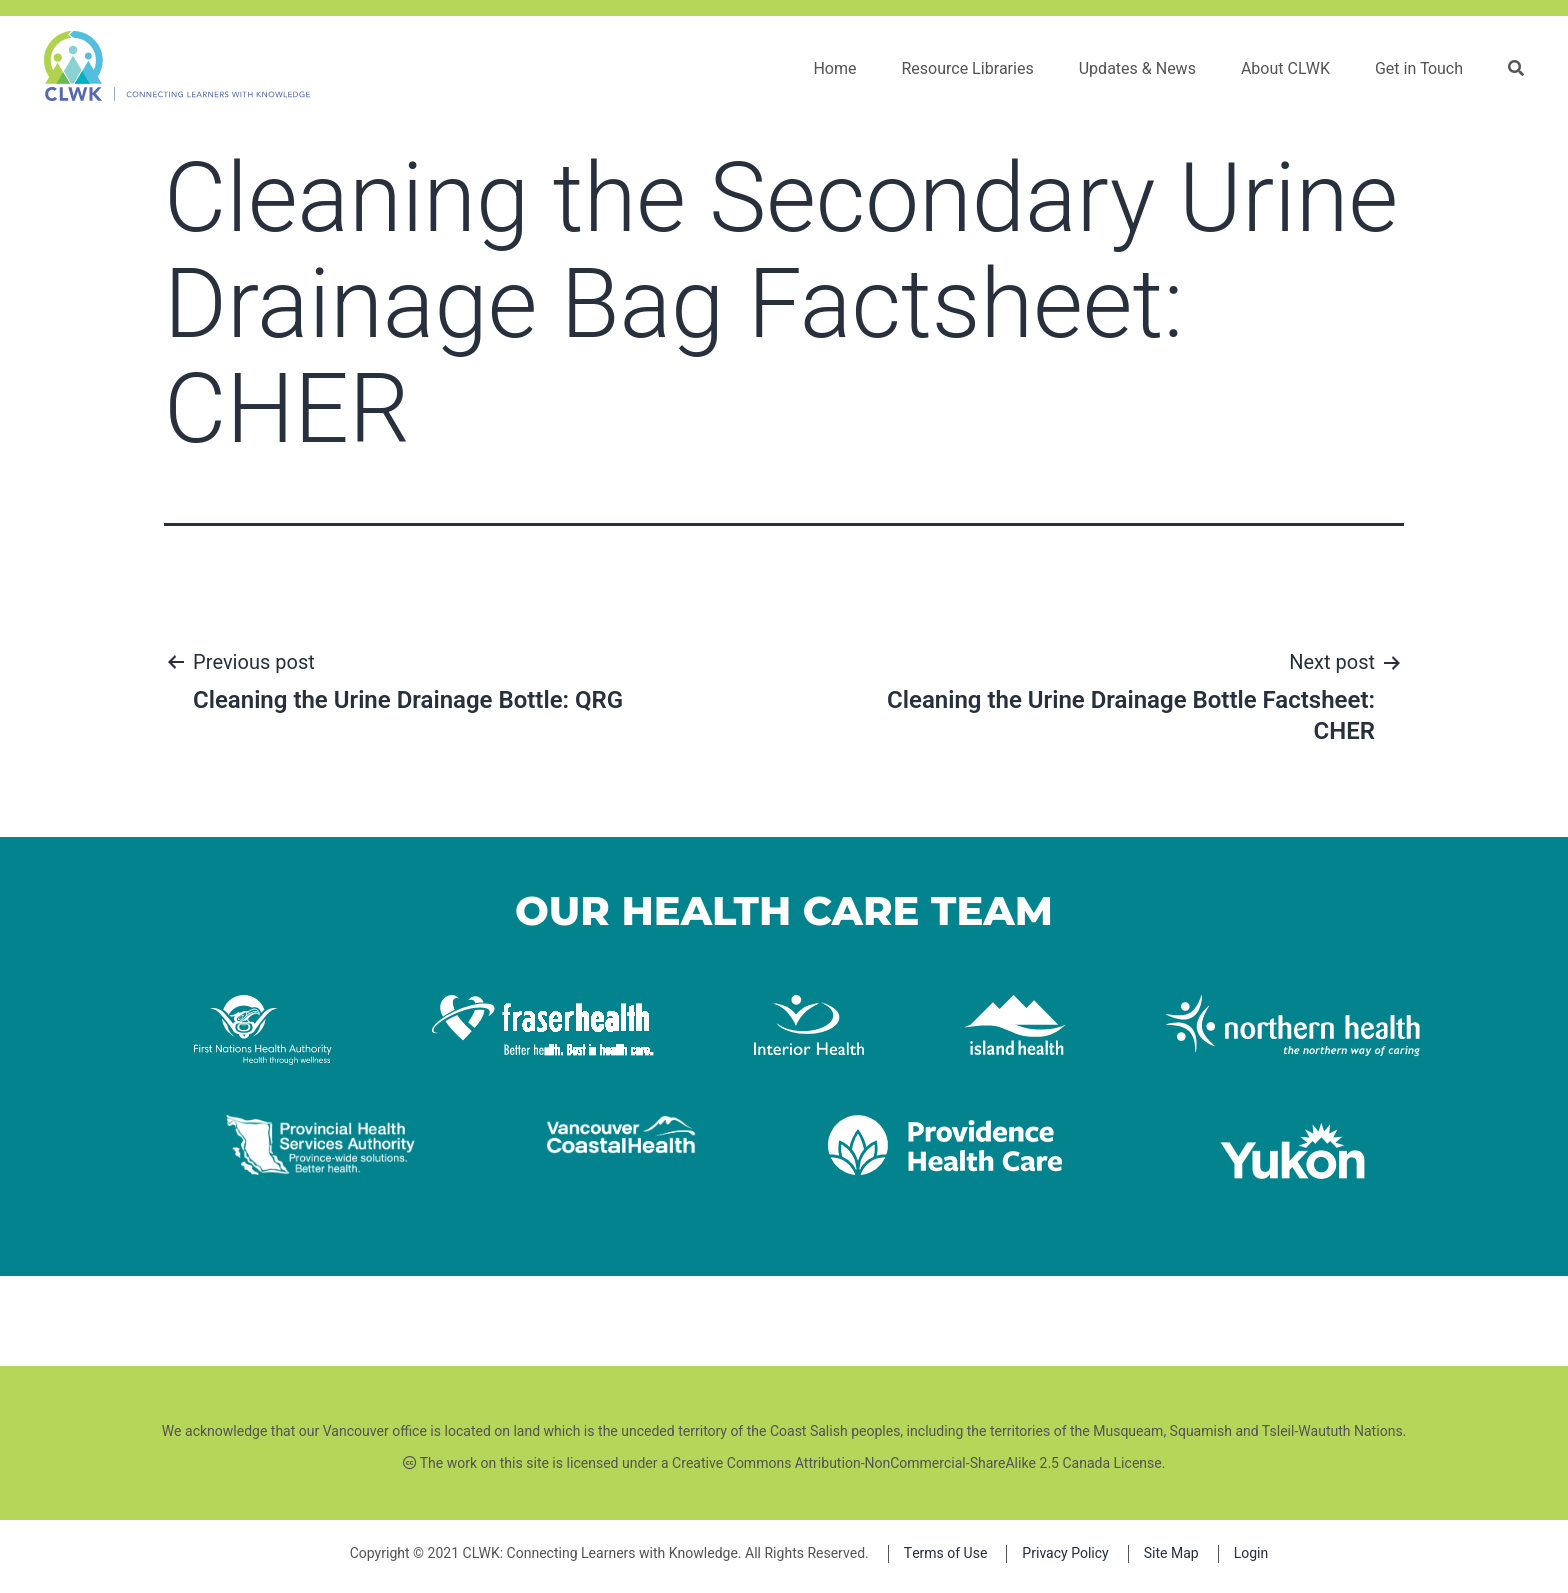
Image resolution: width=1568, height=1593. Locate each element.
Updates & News (1137, 69)
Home (834, 69)
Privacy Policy (1065, 1553)
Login (1251, 1553)
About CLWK (1285, 69)
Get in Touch (1419, 69)
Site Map (1171, 1553)
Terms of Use (946, 1553)
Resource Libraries (967, 69)
